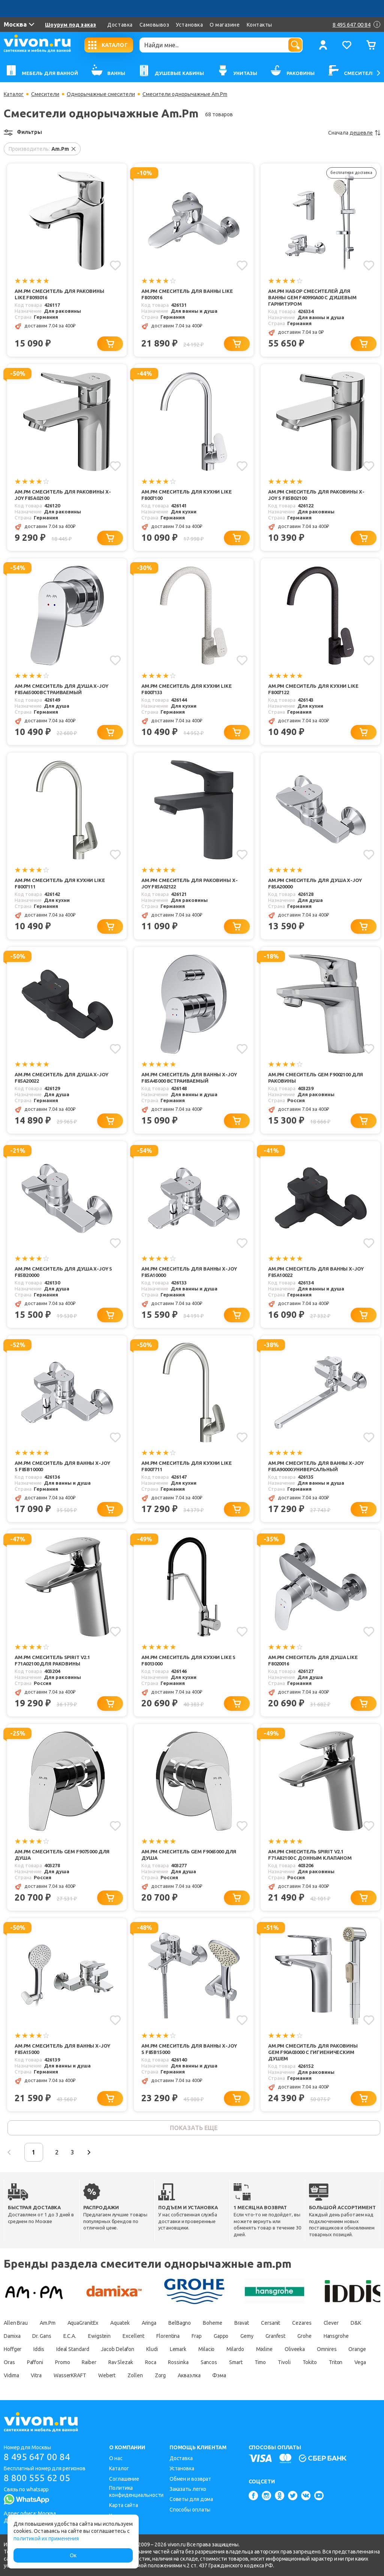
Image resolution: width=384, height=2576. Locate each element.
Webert (107, 2375)
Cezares (301, 2323)
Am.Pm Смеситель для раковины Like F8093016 (59, 294)
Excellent (133, 2336)
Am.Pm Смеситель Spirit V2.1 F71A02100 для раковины (52, 1660)
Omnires (326, 2349)
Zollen (135, 2375)
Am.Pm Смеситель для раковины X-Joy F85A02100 (63, 495)
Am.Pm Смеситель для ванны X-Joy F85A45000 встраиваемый (189, 1077)
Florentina (168, 2336)
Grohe (304, 2336)
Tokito (310, 2362)
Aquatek (119, 2323)
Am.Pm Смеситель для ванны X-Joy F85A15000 (62, 2049)
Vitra (36, 2375)
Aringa (149, 2323)
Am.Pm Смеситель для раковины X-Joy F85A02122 (189, 883)
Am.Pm (48, 2323)
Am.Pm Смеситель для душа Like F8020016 (313, 1660)
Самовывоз (155, 25)
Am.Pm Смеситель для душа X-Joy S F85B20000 (63, 1272)
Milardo (235, 2349)
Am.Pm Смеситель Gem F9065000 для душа (188, 1854)
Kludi (152, 2349)
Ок (73, 2555)
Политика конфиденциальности (136, 2491)
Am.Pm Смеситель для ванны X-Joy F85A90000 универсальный (315, 1466)
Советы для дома (191, 2499)
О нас (116, 2458)
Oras (9, 2362)
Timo (260, 2362)
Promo (62, 2362)
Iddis (38, 2349)
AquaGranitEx (83, 2323)
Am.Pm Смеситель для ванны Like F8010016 (187, 294)
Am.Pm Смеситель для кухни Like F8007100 (186, 495)
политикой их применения (46, 2538)
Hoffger (12, 2349)
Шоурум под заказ (70, 25)
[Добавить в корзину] (110, 343)
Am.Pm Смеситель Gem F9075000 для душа (62, 1854)
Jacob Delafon (117, 2349)
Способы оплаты (190, 2510)
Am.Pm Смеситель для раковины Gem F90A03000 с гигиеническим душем (313, 2052)
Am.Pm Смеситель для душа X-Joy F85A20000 (315, 883)
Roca (150, 2362)
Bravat (241, 2323)
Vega (360, 2362)
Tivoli (284, 2362)
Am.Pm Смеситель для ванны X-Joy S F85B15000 (189, 2049)
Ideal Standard (72, 2349)
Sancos (209, 2362)
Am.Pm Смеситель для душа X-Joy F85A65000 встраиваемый (61, 689)
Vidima (11, 2375)
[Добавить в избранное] (115, 265)
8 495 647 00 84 (37, 2457)
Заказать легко (188, 2489)
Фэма (219, 2375)
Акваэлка (189, 2375)
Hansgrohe (336, 2336)
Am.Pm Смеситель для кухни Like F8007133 (186, 689)
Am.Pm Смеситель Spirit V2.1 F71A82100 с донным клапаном (310, 1854)
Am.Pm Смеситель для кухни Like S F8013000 (188, 1660)
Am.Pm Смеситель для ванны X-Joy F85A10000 (189, 1272)
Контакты (259, 25)
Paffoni (35, 2362)
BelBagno (179, 2323)
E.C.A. (69, 2336)
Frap (197, 2336)
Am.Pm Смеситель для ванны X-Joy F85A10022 (315, 1272)
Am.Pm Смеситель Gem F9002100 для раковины (315, 1077)
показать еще (194, 2127)
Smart (236, 2362)
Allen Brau (16, 2323)
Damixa (12, 2336)
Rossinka (178, 2362)
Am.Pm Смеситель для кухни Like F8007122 (313, 689)
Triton (335, 2362)
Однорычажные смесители (101, 94)
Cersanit (270, 2323)
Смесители (45, 94)
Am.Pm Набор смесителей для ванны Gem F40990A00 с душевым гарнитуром (312, 297)
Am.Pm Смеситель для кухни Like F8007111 (60, 883)
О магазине (225, 25)
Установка (189, 25)
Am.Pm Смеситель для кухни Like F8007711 (186, 1466)
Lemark (178, 2349)
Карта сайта (123, 2505)
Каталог (14, 94)
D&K (356, 2323)
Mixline (264, 2349)
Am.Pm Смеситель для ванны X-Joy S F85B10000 (62, 1466)
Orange (357, 2349)
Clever (331, 2323)
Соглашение (124, 2479)
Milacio (206, 2349)
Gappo (221, 2336)
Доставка (119, 25)
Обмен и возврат (191, 2479)
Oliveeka (295, 2349)
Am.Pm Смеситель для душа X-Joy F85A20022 (61, 1077)
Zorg (160, 2375)
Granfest (275, 2336)
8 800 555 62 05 (37, 2478)
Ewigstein (99, 2336)
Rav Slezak (120, 2362)
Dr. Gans (41, 2336)
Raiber (89, 2362)
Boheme (212, 2323)
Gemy (247, 2336)
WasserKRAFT (70, 2375)
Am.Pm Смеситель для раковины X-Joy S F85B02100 (316, 495)
